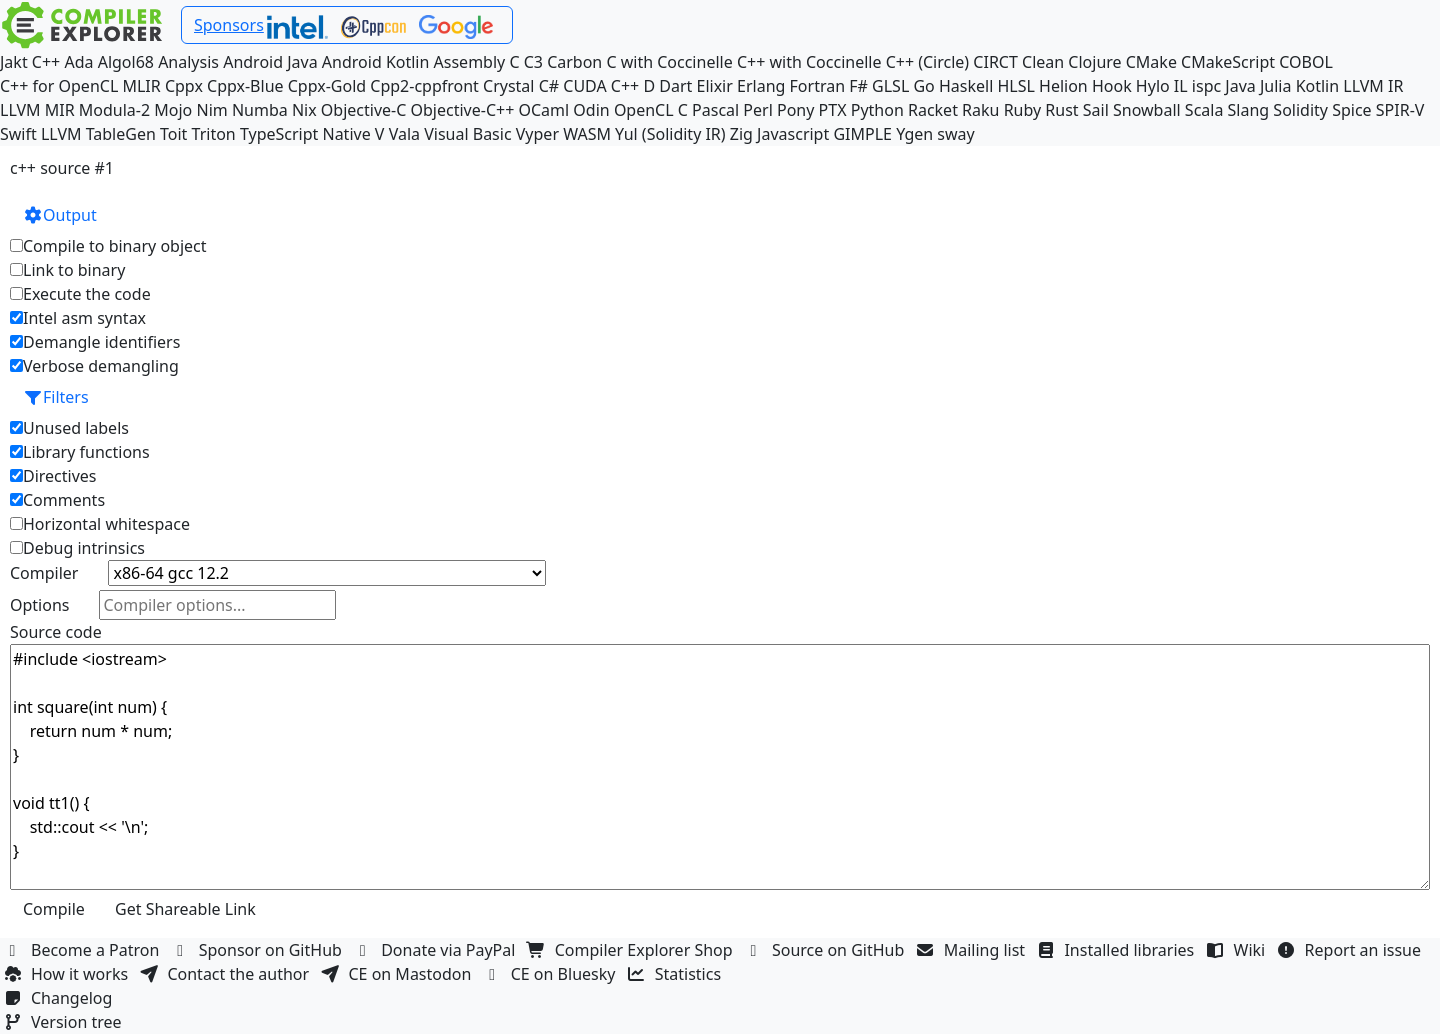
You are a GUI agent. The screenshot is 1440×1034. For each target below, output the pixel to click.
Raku (980, 110)
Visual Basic (467, 134)
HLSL (1015, 86)
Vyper (537, 134)
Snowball (1147, 110)
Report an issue (1352, 950)
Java (1240, 86)
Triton (214, 134)
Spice (1351, 110)
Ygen (914, 134)
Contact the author (226, 974)
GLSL (890, 86)
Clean (1043, 62)
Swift (18, 134)
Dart (675, 86)
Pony (795, 110)
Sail (1096, 110)
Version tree (65, 1022)
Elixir (715, 86)
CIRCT (995, 62)
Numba (260, 110)
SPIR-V (1400, 110)
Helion (1063, 86)
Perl (757, 110)
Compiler (44, 573)
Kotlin (1318, 86)
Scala (1204, 110)
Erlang (761, 86)
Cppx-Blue (245, 86)
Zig (741, 134)
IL (1181, 86)
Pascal (715, 110)
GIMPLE (862, 134)
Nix (304, 110)
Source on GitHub (827, 950)
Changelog (60, 998)
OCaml (543, 110)
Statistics (677, 974)
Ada (78, 62)
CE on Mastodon (398, 974)
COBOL (1306, 62)
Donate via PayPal (437, 950)
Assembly (470, 62)
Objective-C (364, 110)
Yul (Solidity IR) (670, 134)
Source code (56, 632)
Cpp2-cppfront (424, 86)
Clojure (1094, 62)
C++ (46, 62)
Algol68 (126, 62)
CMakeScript (1228, 62)
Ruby (1023, 110)
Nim (211, 110)
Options (39, 605)
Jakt (14, 62)
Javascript (793, 134)
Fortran (818, 86)
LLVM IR (1373, 86)
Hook (1112, 86)
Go (923, 86)
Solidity (1300, 110)
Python (877, 110)
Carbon (574, 62)
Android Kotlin (376, 62)
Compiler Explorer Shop (632, 950)
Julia (1276, 86)
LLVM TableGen (98, 134)
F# (858, 86)
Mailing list (973, 950)
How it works (68, 974)
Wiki (1238, 950)
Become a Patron (84, 950)
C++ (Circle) (928, 62)
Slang (1249, 110)
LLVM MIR (37, 110)
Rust (1061, 110)
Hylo (1153, 86)
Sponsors (229, 25)
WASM (587, 134)
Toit (173, 134)
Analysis (188, 62)
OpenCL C (651, 110)
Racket (933, 110)
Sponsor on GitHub (259, 950)
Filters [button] (56, 397)
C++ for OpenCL (59, 86)
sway (955, 134)
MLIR (141, 86)
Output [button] (60, 215)
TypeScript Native (305, 134)
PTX (833, 110)
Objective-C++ (463, 110)
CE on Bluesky (552, 974)
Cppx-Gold (327, 86)
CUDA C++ (601, 86)
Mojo (173, 110)
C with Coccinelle (669, 62)
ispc (1206, 86)
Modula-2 (114, 110)
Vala (404, 134)
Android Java (270, 62)
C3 (533, 62)
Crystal (508, 86)
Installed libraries (1117, 950)
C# (549, 86)
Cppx (184, 86)
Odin (591, 110)
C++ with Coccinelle (809, 62)
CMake (1151, 62)
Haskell (966, 86)
